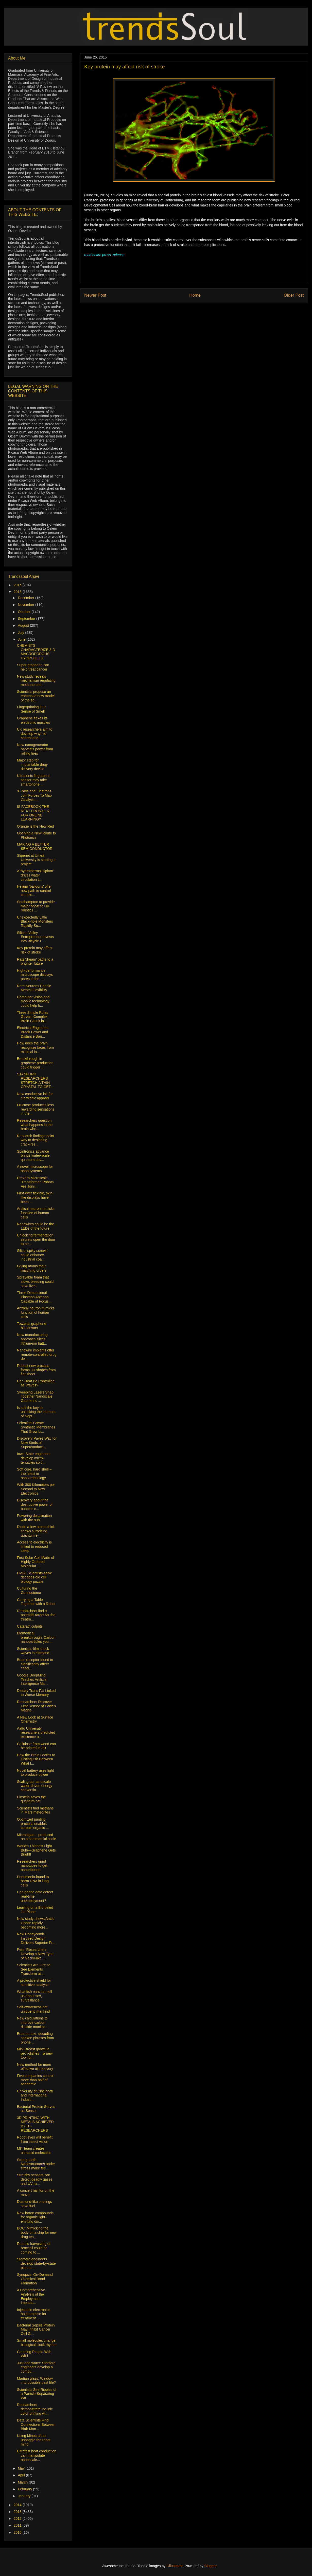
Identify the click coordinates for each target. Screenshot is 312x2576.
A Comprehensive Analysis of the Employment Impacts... (31, 2296)
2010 (18, 2532)
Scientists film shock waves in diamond (33, 1651)
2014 (18, 2505)
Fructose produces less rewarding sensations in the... (35, 1109)
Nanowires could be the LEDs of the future (35, 1226)
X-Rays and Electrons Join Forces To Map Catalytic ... (34, 795)
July (21, 633)
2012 (18, 2518)
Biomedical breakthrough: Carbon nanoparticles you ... (36, 1637)
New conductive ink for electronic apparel (35, 1096)
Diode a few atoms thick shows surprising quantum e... (36, 1531)
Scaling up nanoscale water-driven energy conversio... (34, 1786)
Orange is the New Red (35, 826)
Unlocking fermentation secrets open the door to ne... (36, 1239)
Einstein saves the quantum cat (31, 1799)
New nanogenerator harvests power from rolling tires (35, 749)
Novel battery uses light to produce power (35, 1772)
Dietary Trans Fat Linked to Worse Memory (36, 1693)
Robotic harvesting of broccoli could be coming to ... (33, 2248)
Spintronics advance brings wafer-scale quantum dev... (33, 1155)
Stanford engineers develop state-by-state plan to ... (36, 2263)
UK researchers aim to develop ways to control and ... (34, 733)
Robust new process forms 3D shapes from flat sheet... (36, 1370)
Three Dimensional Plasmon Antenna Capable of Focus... (34, 1297)
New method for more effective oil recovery (35, 2067)
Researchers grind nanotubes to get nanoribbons (32, 1865)
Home (195, 295)
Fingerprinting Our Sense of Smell (31, 709)
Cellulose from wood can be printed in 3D (36, 1746)
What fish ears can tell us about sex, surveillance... (34, 1996)
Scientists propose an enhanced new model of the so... (36, 696)
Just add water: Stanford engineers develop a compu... (36, 2367)
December (26, 598)
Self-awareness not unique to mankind (33, 2009)
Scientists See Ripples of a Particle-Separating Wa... (36, 2394)
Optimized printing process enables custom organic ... (33, 1823)
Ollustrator (174, 2566)
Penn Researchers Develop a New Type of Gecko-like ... (35, 1954)
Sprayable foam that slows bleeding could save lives (35, 1281)
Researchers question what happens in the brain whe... (35, 1124)
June (22, 639)
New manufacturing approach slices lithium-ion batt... (32, 1339)
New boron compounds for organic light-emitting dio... (35, 2217)
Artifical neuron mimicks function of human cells (36, 1213)
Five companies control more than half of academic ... (35, 2080)
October (24, 612)
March (23, 2482)
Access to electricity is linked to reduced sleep (34, 1546)
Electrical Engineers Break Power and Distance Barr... (32, 1032)
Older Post (294, 295)
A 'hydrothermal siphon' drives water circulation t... (35, 875)
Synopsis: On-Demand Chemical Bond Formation (35, 2279)
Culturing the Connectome (29, 1590)
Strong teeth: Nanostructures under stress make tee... (36, 2164)
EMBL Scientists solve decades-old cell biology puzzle (34, 1577)
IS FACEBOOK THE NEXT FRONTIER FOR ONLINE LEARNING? (33, 813)
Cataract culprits (30, 1626)
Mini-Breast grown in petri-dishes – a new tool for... (35, 2053)
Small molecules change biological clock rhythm (37, 2342)
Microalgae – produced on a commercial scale (36, 1837)
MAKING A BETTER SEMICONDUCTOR (35, 846)
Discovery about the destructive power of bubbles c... (35, 1504)
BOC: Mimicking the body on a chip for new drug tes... (37, 2232)
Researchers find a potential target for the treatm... (36, 1615)
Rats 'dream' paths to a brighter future (35, 961)
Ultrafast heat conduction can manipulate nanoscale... (36, 2455)
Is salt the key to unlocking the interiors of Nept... (36, 1412)
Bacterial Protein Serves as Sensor (36, 2109)
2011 (18, 2525)
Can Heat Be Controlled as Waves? (36, 1383)
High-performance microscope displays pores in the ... (35, 974)
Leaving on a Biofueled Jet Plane (35, 1909)
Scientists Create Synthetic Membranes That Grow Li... (36, 1427)
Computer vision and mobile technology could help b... (33, 1001)
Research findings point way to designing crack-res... (35, 1140)
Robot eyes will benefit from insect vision (35, 2139)
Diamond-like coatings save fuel (34, 2204)
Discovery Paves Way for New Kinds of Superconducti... (37, 1442)
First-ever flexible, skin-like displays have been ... (35, 1197)
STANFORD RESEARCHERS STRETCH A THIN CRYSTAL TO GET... (35, 1080)
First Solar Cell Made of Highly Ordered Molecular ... (35, 1562)
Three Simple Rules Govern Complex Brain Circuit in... (32, 1016)
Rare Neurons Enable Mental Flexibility (34, 988)
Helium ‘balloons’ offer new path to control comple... (34, 890)
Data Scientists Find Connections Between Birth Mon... (36, 2424)
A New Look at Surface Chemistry (35, 1719)
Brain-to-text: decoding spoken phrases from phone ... (35, 2038)
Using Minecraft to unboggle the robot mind (33, 2440)
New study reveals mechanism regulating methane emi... (36, 680)
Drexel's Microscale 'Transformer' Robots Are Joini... (35, 1182)
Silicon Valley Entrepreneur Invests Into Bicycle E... (35, 937)
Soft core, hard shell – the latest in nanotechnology (34, 1473)
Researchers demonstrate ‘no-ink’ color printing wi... (35, 2409)
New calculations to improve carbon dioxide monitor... (32, 2022)
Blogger (210, 2566)
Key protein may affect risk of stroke (34, 950)
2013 (18, 2512)
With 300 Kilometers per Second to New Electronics (36, 1489)
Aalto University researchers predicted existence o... (36, 1732)
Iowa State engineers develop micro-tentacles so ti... (33, 1458)
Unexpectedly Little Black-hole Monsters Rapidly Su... (35, 921)
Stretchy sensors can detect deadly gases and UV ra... (35, 2179)
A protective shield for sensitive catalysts (34, 1982)
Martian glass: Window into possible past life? (36, 2380)
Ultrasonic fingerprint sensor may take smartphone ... (33, 780)
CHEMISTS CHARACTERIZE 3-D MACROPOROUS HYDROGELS (36, 651)
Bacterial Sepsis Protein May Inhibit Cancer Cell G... (36, 2329)
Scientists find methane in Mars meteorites (35, 1810)
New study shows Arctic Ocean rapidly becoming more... (35, 1923)
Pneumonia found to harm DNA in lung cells (33, 1881)
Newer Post (95, 295)
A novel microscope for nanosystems (35, 1169)
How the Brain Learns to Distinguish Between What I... (36, 1759)
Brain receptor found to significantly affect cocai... (35, 1664)
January (24, 2496)
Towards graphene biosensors (31, 1326)
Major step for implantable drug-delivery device (32, 764)
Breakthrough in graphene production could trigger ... (35, 1063)
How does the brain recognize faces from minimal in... (35, 1047)
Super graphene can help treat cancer (33, 667)
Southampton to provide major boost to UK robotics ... (36, 906)
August (24, 625)
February (25, 2489)
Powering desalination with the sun (34, 1518)
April (22, 2475)
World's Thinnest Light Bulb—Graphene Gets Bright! (36, 1850)
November (26, 605)
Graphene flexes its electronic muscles (33, 720)
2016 (18, 585)
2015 (18, 592)
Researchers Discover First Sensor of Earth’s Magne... (36, 1706)
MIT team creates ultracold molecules (34, 2150)
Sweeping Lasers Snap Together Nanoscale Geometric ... (35, 1396)
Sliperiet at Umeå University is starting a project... (36, 859)
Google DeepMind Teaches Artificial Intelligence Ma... (32, 1679)
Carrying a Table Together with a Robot (36, 1602)
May (21, 2468)
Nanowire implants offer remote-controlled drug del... (37, 1354)
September (27, 619)
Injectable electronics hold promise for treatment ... (33, 2314)
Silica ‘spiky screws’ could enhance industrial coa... (32, 1255)
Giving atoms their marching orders (31, 1268)
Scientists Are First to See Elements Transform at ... (33, 1969)
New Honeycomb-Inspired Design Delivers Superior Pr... (36, 1938)
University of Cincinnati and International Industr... (35, 2095)
